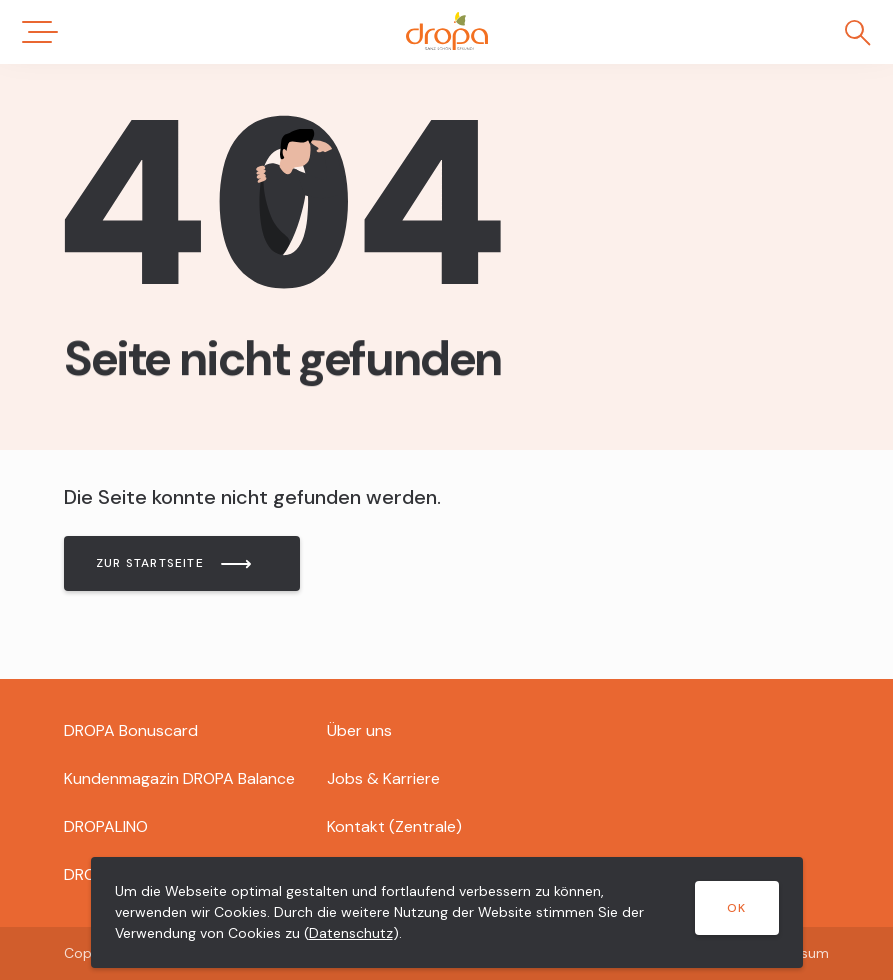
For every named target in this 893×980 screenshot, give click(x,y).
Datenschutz (351, 933)
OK (736, 908)
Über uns (359, 730)
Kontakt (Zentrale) (394, 826)
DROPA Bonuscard (131, 730)
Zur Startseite (150, 563)
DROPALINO (106, 826)
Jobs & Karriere (383, 778)
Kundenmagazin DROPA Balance (179, 778)
